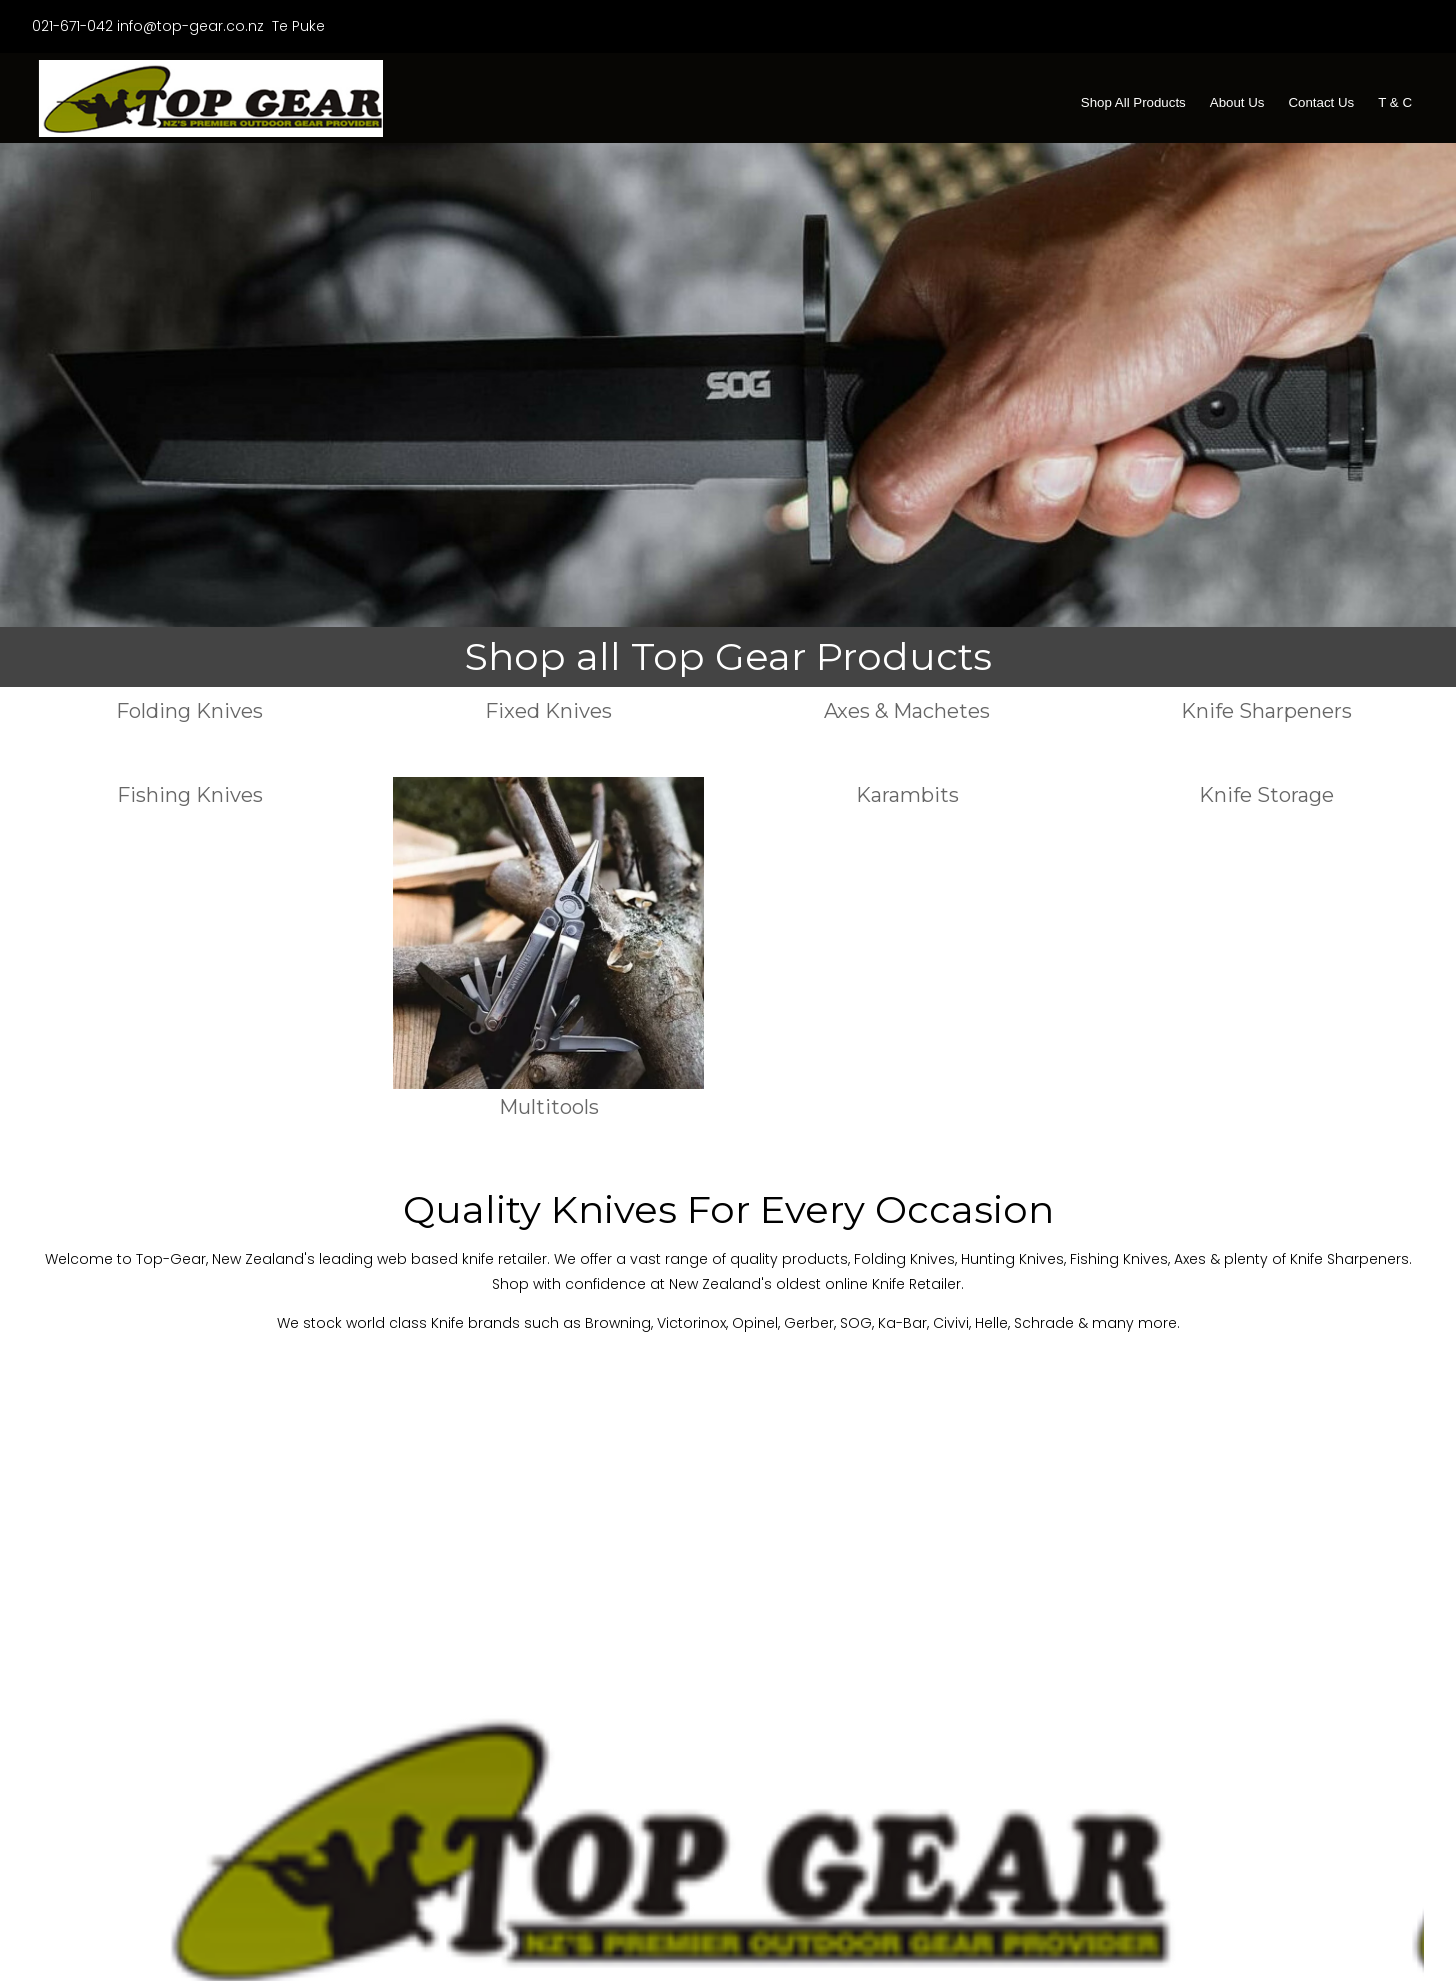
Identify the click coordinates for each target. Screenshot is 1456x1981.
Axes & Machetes (907, 710)
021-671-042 (72, 26)
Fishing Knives (190, 794)
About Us (1237, 102)
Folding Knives (189, 710)
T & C (1395, 102)
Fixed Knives (548, 710)
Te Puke (296, 26)
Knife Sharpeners (1266, 710)
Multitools (549, 1106)
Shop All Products (1133, 102)
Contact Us (1321, 102)
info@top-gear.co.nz (190, 26)
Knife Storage (1266, 794)
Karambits (907, 794)
